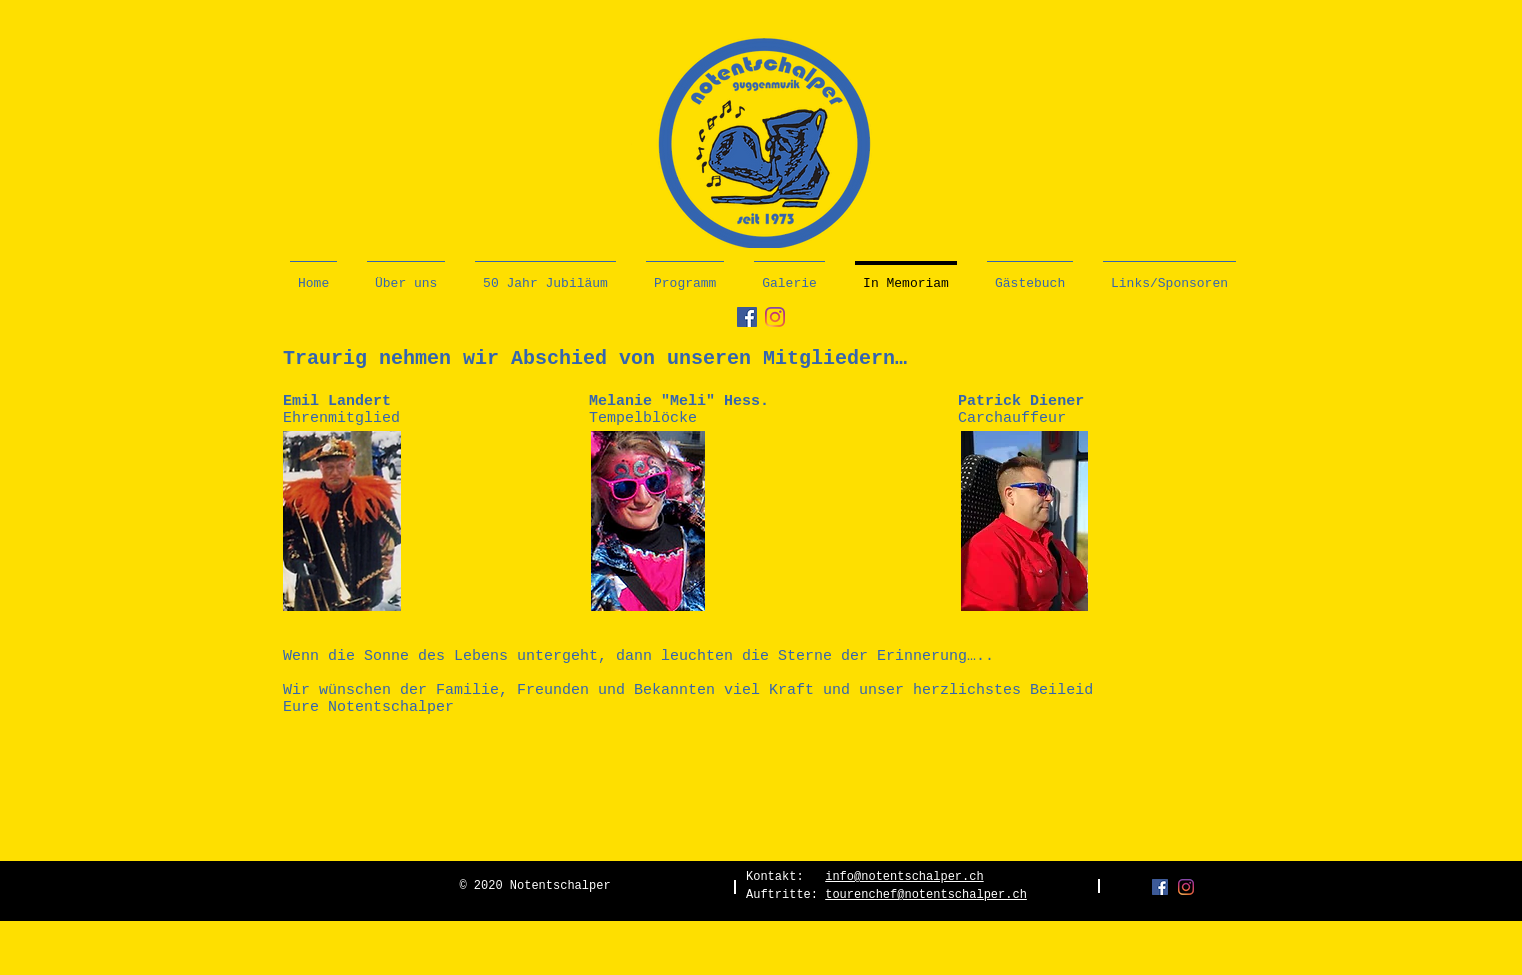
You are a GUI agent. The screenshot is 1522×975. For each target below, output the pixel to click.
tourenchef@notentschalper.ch (926, 895)
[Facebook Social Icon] (747, 317)
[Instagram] (775, 317)
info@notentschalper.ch (904, 877)
